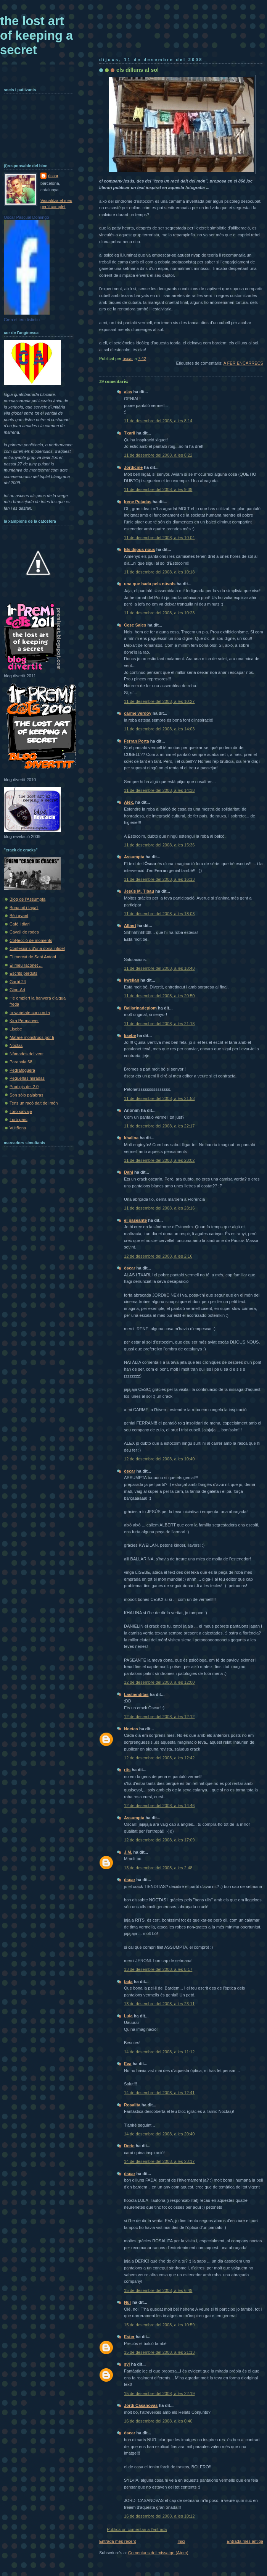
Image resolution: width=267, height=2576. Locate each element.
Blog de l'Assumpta (27, 899)
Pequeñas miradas (27, 1078)
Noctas (131, 1728)
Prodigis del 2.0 (24, 1086)
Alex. (129, 802)
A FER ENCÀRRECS (243, 363)
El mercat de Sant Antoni (33, 956)
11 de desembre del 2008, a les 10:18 (159, 572)
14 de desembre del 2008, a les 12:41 (159, 2092)
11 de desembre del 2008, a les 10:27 (159, 701)
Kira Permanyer (24, 1020)
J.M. (128, 1852)
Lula (128, 2016)
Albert (130, 925)
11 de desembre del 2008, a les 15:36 (159, 845)
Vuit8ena (18, 1128)
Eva (128, 2063)
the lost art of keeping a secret (36, 35)
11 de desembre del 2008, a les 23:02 (159, 1160)
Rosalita (132, 2105)
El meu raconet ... (26, 965)
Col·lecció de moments (31, 940)
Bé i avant (19, 915)
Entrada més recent (117, 2541)
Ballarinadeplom (140, 1008)
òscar (129, 1268)
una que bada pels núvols (149, 583)
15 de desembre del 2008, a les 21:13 (159, 2352)
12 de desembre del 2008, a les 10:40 (159, 1459)
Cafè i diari (20, 924)
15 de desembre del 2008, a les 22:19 (159, 2393)
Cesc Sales (135, 625)
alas (128, 391)
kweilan (131, 980)
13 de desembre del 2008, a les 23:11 (159, 2003)
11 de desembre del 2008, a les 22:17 (159, 1126)
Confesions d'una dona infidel (37, 948)
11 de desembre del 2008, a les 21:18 (159, 1023)
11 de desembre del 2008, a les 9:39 (158, 489)
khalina (131, 1137)
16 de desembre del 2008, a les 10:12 (159, 2516)
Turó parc (18, 1119)
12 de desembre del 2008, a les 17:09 (159, 1840)
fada (128, 1981)
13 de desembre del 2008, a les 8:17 (158, 1969)
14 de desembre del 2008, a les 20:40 (159, 2134)
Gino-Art (17, 989)
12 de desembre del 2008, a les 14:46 (159, 1805)
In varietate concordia (30, 1012)
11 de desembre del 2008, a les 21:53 (159, 1098)
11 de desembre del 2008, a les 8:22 (158, 455)
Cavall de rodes (24, 932)
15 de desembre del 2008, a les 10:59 (159, 2324)
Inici (181, 2541)
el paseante (135, 1220)
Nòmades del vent (26, 1053)
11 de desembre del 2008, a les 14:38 (159, 790)
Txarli (129, 433)
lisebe (130, 1035)
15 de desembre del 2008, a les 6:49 (158, 2290)
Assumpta (134, 856)
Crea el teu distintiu (22, 319)
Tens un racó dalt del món (34, 1103)
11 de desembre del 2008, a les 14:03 (159, 729)
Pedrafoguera (22, 1070)
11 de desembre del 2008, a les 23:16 (159, 1208)
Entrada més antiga (245, 2541)
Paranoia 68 (21, 1061)
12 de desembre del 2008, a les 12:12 (159, 1716)
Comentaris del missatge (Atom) (158, 2552)
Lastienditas (136, 1694)
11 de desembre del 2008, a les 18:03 (159, 913)
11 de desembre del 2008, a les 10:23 (159, 612)
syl (127, 2364)
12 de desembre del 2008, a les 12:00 (159, 1682)
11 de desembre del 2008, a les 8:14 (158, 420)
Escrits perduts (23, 973)
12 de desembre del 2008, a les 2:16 (158, 1256)
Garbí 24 (18, 981)
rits (127, 1769)
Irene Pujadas (137, 501)
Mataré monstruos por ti (32, 1037)
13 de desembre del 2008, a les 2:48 (158, 1867)
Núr (127, 2302)
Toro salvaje (21, 1111)
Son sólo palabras (26, 1095)
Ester (129, 2336)
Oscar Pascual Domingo (26, 217)
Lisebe (16, 1029)
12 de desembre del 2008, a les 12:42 (159, 1758)
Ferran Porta (136, 741)
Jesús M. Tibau (139, 891)
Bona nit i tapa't (24, 907)
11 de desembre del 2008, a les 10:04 (159, 537)
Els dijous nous (139, 549)
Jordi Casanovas (141, 2405)
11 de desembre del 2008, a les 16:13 (159, 879)
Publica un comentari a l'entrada (137, 2529)
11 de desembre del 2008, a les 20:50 (159, 995)
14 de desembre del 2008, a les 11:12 (159, 2051)
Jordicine (133, 467)
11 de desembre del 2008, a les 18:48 (159, 968)
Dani (128, 1172)
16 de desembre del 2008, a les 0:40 (158, 2421)
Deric (129, 2145)
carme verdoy (137, 713)
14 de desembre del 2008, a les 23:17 (159, 2161)
